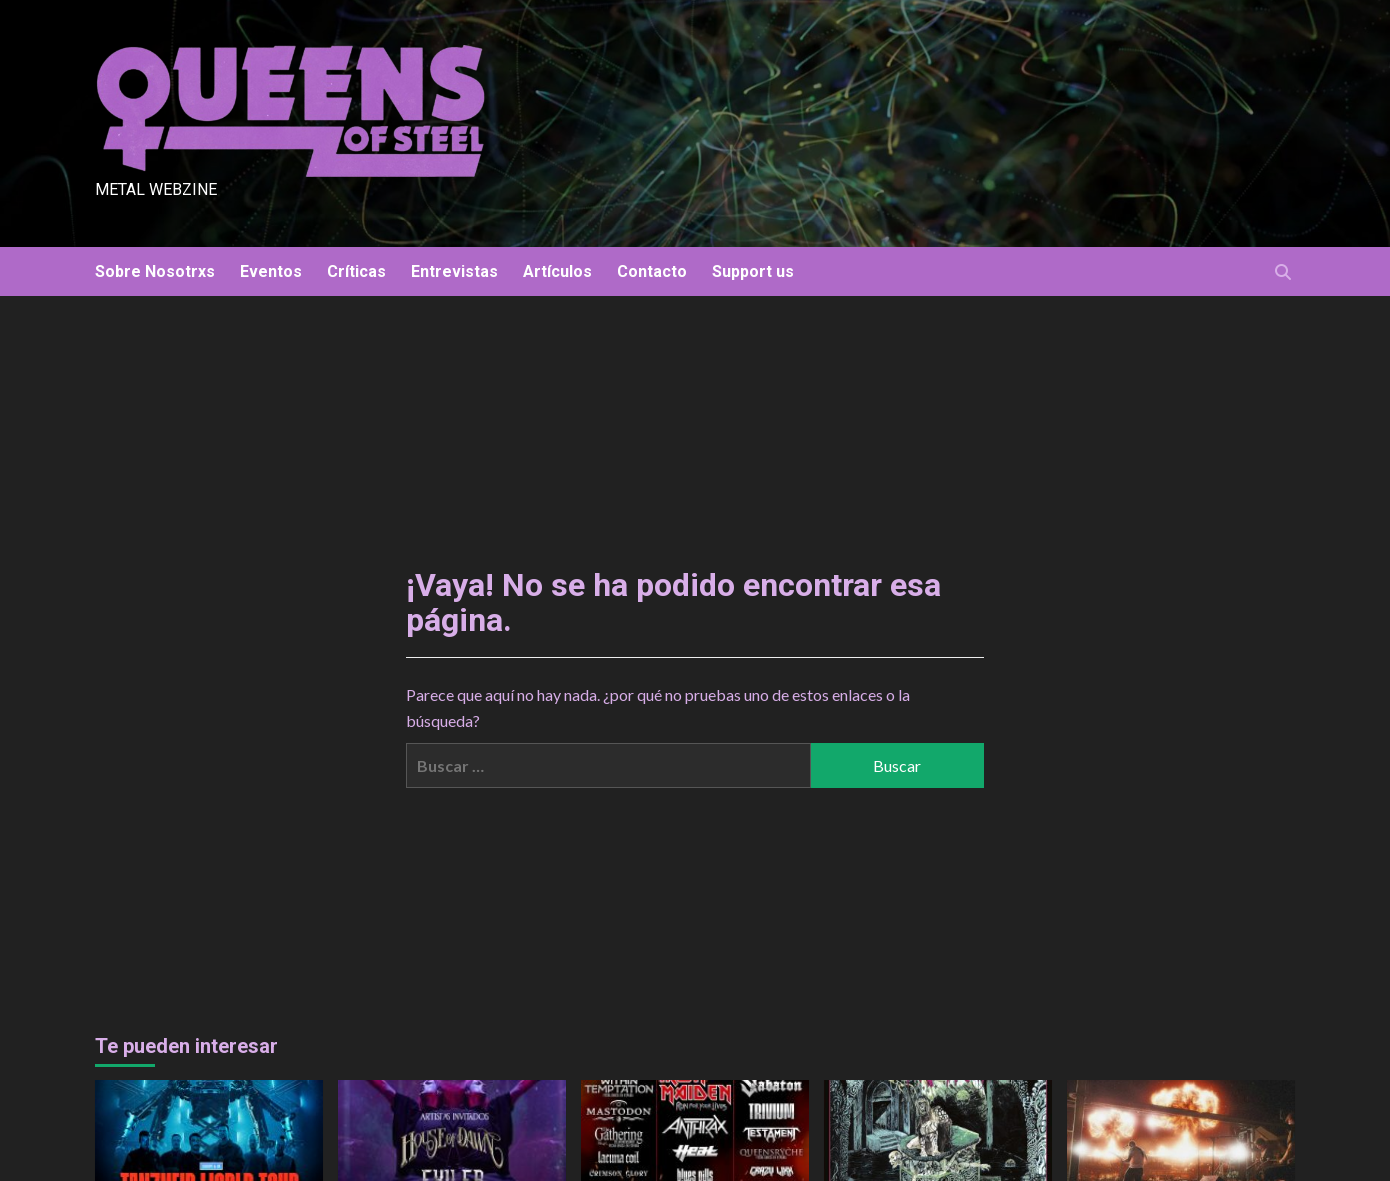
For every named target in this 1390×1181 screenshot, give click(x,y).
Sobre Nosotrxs (155, 271)
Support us (753, 271)
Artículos (557, 271)
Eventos (271, 271)
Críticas (356, 271)
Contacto (652, 271)
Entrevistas (454, 271)
